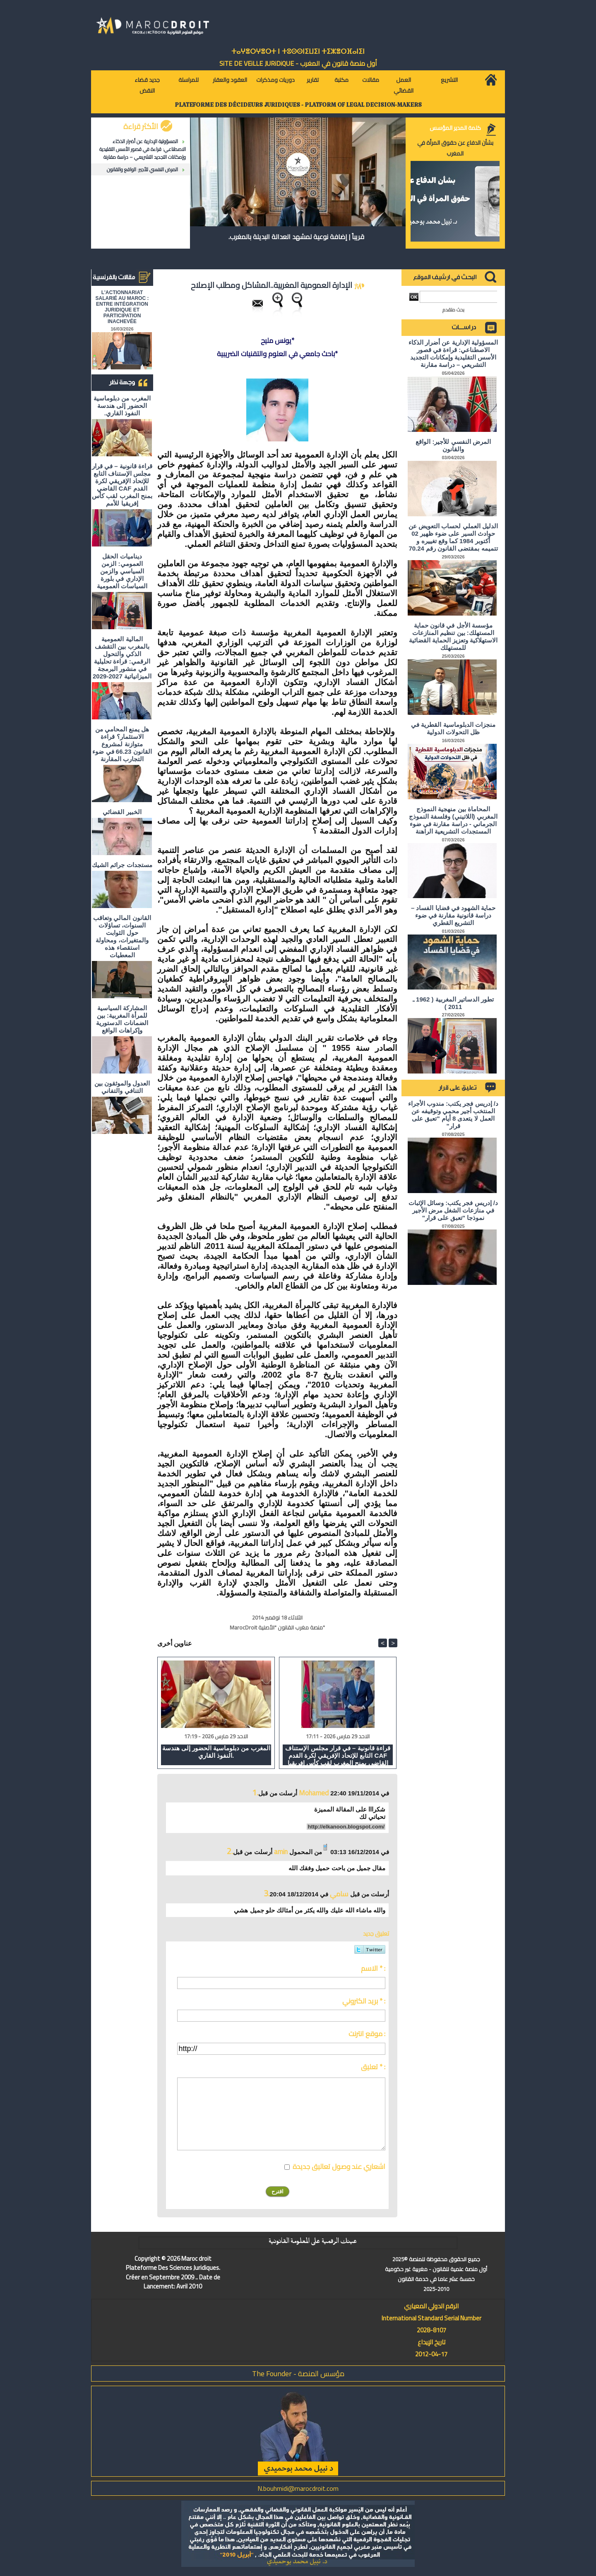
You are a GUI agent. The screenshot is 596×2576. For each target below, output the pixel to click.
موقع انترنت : (366, 2033)
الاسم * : (373, 1968)
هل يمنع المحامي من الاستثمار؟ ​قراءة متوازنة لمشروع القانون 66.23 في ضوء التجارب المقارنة (121, 744)
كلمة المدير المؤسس (455, 127)
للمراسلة (188, 79)
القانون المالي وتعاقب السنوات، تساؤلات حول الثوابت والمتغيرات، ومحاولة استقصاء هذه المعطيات (122, 936)
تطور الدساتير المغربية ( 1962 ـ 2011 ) (453, 1003)
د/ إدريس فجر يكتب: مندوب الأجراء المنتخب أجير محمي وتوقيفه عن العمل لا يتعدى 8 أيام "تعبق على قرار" (453, 1114)
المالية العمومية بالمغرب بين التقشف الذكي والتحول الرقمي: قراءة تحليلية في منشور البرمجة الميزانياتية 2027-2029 (122, 657)
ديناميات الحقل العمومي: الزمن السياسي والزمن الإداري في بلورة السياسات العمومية (122, 571)
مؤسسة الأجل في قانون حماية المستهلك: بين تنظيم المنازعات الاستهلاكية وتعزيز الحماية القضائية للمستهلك (453, 636)
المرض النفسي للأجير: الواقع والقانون (142, 169)
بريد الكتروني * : (363, 2001)
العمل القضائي (403, 85)
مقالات (370, 79)
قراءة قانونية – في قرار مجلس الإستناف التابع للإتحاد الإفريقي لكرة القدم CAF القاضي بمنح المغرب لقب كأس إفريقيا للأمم (122, 484)
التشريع (449, 79)
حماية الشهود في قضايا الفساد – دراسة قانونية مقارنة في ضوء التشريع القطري (453, 915)
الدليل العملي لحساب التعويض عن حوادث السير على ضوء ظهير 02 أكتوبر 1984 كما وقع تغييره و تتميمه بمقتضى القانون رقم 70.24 (453, 537)
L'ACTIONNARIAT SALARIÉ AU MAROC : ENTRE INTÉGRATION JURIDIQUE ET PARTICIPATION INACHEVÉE (122, 307)
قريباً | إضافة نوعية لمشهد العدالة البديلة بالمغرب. (296, 236)
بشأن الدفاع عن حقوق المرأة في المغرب (455, 148)
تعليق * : (373, 2066)
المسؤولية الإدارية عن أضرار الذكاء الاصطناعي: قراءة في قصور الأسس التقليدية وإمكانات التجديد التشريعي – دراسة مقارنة (142, 149)
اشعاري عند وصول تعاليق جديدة (339, 2166)
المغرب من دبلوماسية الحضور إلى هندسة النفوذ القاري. (122, 406)
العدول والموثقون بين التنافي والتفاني (122, 1087)
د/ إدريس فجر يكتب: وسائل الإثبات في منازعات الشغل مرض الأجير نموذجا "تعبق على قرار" (453, 1210)
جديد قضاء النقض (147, 85)
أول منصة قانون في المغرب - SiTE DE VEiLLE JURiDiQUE (298, 63)
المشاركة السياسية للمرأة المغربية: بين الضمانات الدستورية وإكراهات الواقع (122, 1019)
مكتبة (341, 79)
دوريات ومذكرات (275, 79)
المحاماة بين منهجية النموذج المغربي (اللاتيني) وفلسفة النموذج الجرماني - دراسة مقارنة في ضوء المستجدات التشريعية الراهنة (453, 820)
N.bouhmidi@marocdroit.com (298, 2488)
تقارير (313, 79)
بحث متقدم (453, 309)
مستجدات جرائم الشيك (122, 864)
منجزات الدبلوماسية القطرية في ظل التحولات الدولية (453, 728)
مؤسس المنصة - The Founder (298, 2373)
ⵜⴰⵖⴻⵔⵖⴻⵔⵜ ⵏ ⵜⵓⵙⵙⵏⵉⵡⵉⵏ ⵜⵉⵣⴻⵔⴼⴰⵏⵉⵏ (298, 51)
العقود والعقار (230, 79)
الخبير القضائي (122, 811)
